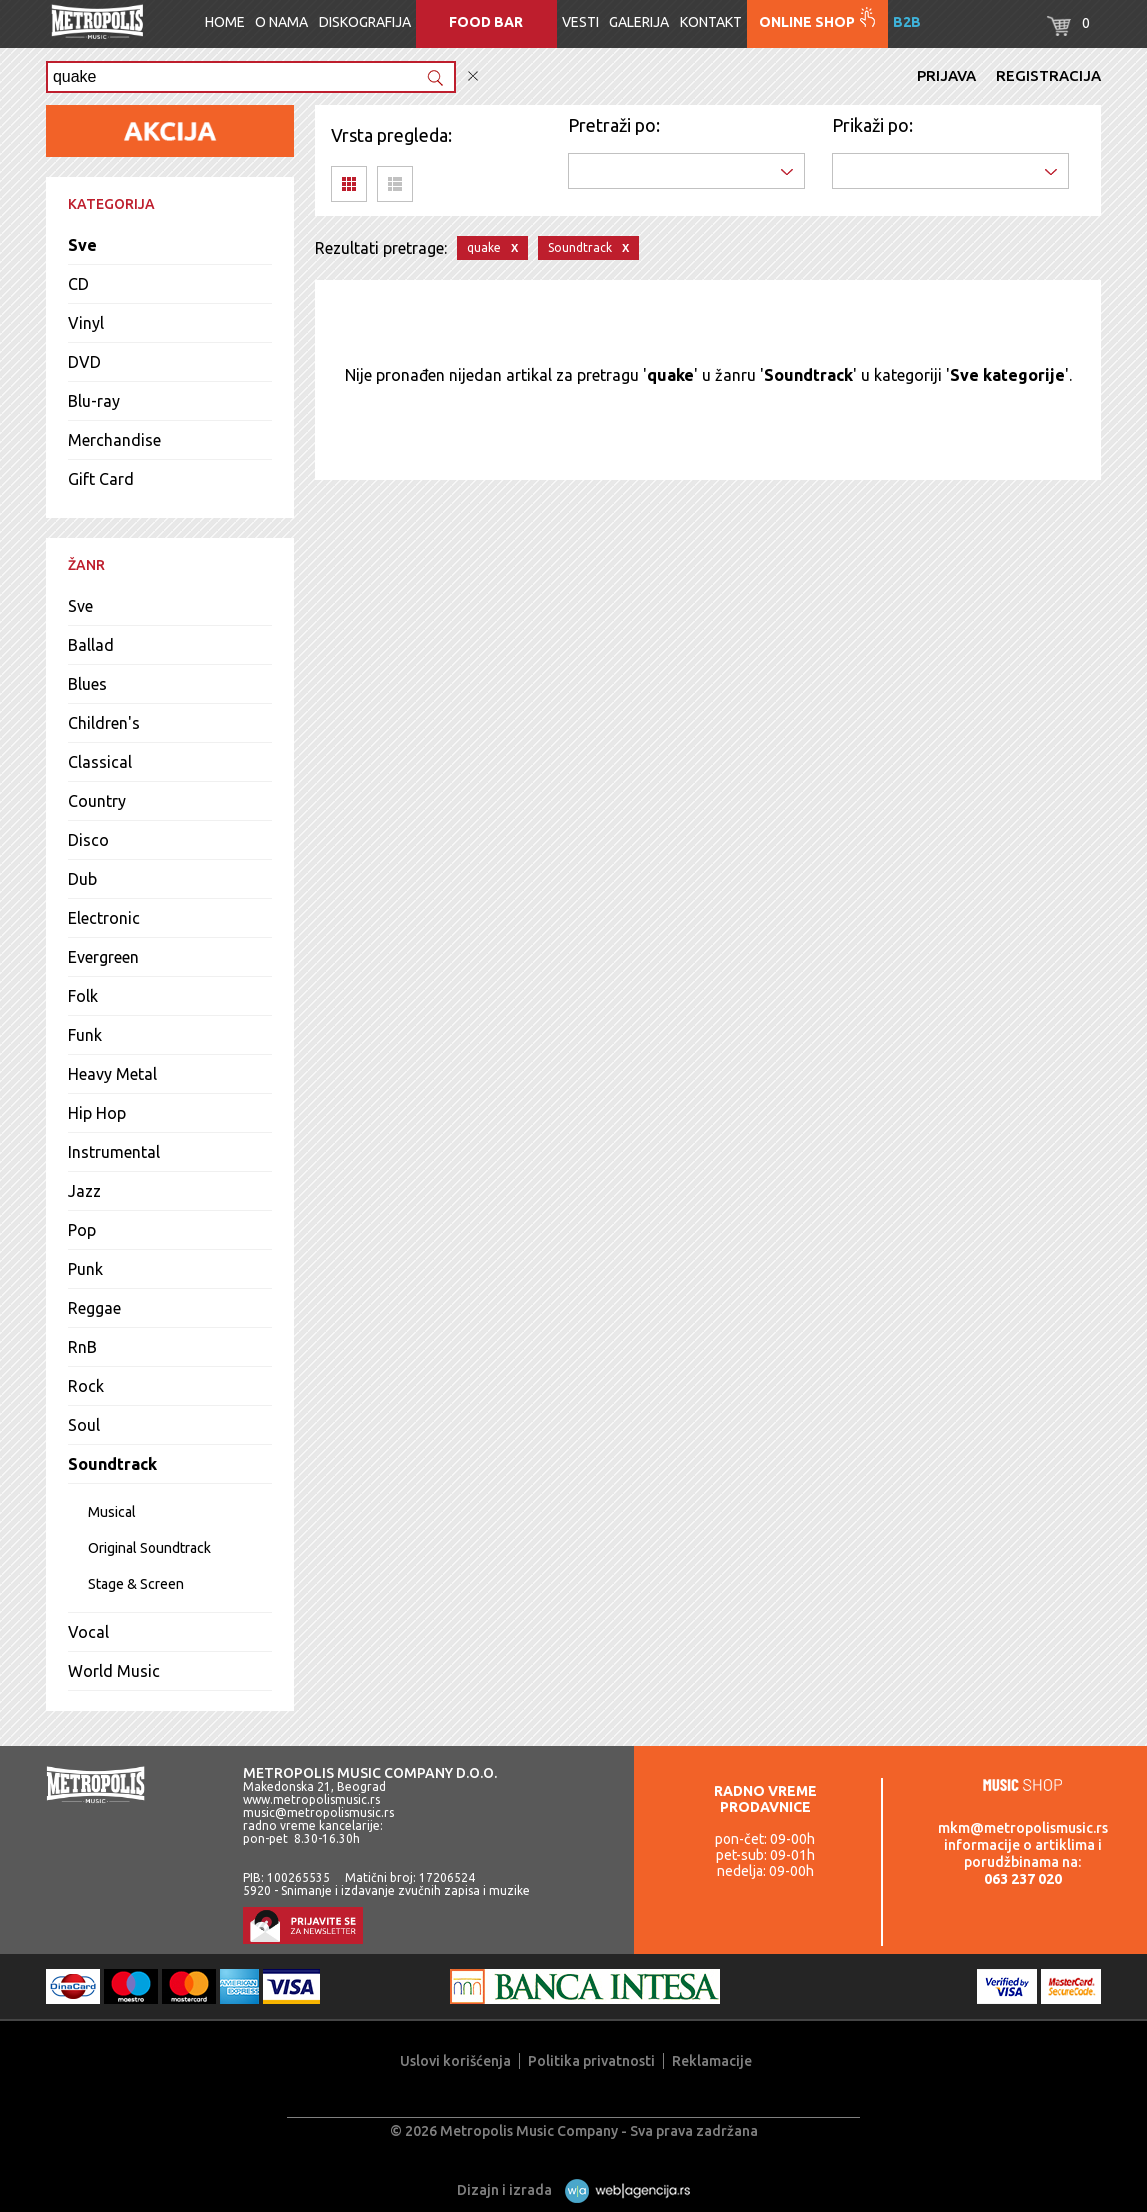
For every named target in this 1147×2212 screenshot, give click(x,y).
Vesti (580, 22)
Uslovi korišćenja (455, 2061)
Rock (86, 1386)
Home (225, 22)
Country (97, 801)
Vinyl (86, 323)
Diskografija (365, 22)
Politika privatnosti (591, 2061)
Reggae (94, 1308)
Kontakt (711, 22)
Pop (82, 1230)
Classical (100, 762)
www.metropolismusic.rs (311, 1799)
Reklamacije (712, 2061)
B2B (907, 22)
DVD (84, 362)
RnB (82, 1347)
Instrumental (114, 1152)
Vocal (88, 1632)
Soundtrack (112, 1464)
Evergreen (103, 957)
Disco (88, 840)
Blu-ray (94, 401)
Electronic (104, 918)
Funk (85, 1035)
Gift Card (101, 479)
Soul (84, 1425)
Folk (83, 996)
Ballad (91, 645)
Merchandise (114, 440)
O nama (281, 22)
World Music (114, 1671)
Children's (104, 723)
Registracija (1048, 75)
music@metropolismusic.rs (318, 1812)
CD (78, 284)
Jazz (84, 1191)
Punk (85, 1269)
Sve (82, 245)
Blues (87, 684)
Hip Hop (97, 1113)
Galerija (639, 22)
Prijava (946, 75)
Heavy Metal (112, 1074)
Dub (82, 879)
